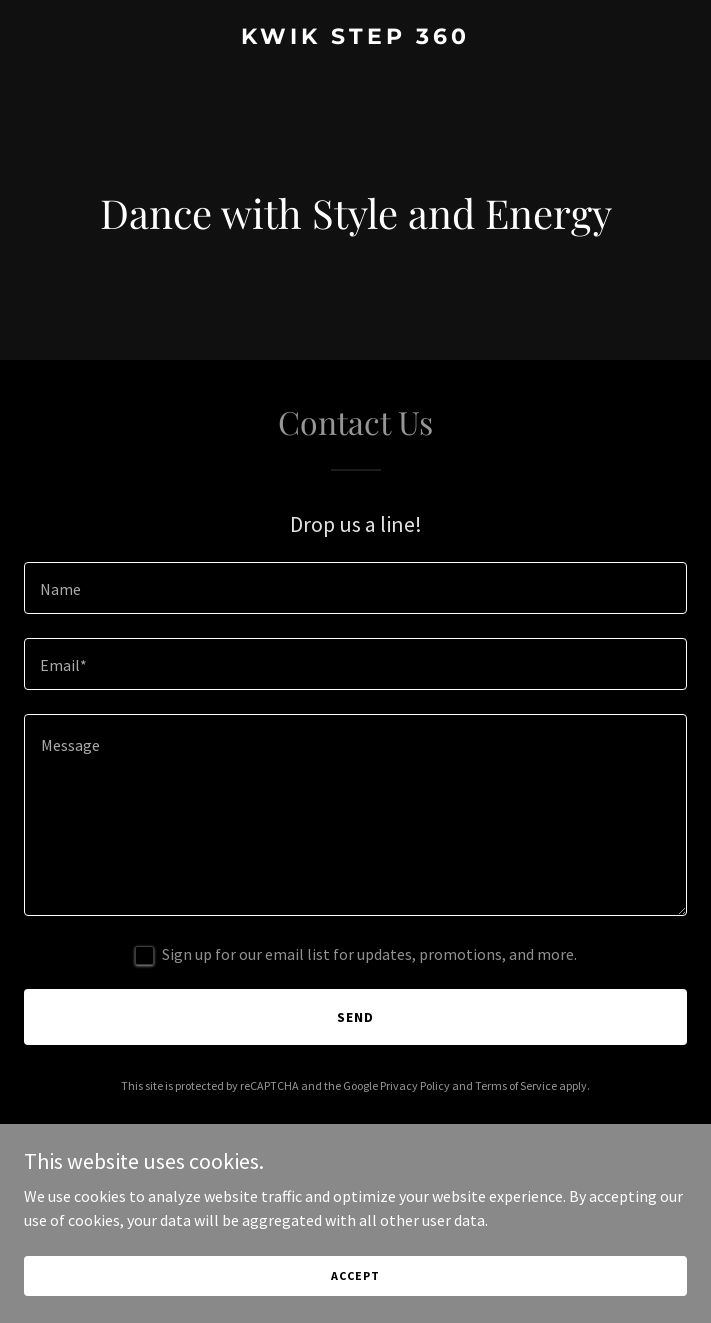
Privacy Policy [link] (415, 1085)
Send (355, 1017)
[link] (355, 38)
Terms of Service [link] (516, 1085)
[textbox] (355, 588)
